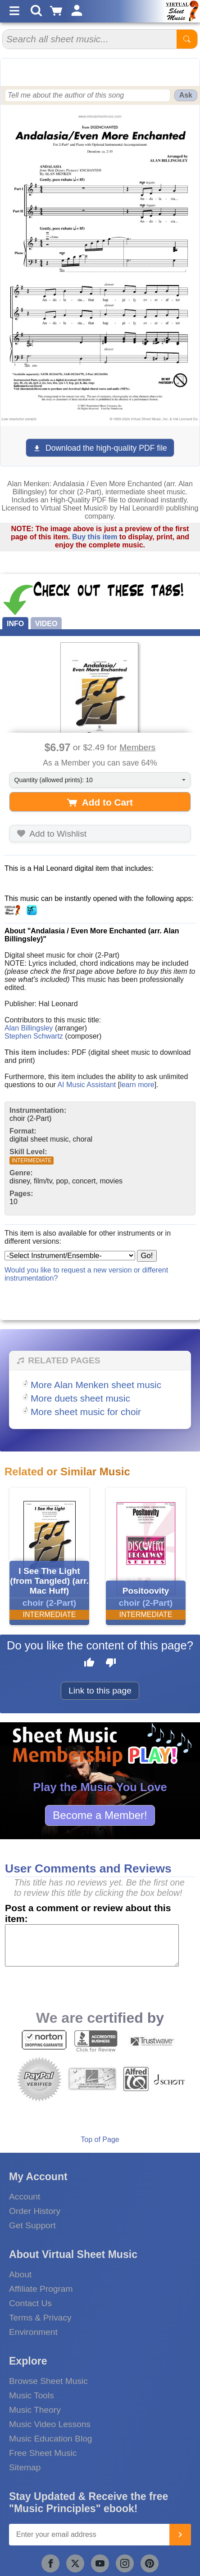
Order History (34, 2211)
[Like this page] (89, 1663)
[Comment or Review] (92, 1945)
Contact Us (30, 2303)
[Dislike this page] (111, 1663)
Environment (33, 2332)
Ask (185, 95)
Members (137, 747)
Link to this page (100, 1690)
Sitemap (25, 2467)
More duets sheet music (80, 1398)
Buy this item (94, 537)
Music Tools (31, 2395)
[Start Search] (187, 39)
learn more (137, 1085)
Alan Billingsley (29, 1028)
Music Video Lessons (50, 2424)
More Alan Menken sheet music (96, 1385)
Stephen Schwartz (34, 1036)
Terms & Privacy (40, 2317)
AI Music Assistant (86, 1085)
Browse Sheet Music (48, 2381)
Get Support (32, 2225)
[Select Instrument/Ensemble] (70, 1255)
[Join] (180, 2534)
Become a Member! (100, 1815)
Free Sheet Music (43, 2453)
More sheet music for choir (86, 1412)
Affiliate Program (41, 2289)
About (20, 2274)
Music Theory (35, 2410)
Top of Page (100, 2139)
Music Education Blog (50, 2438)
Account (24, 2196)
